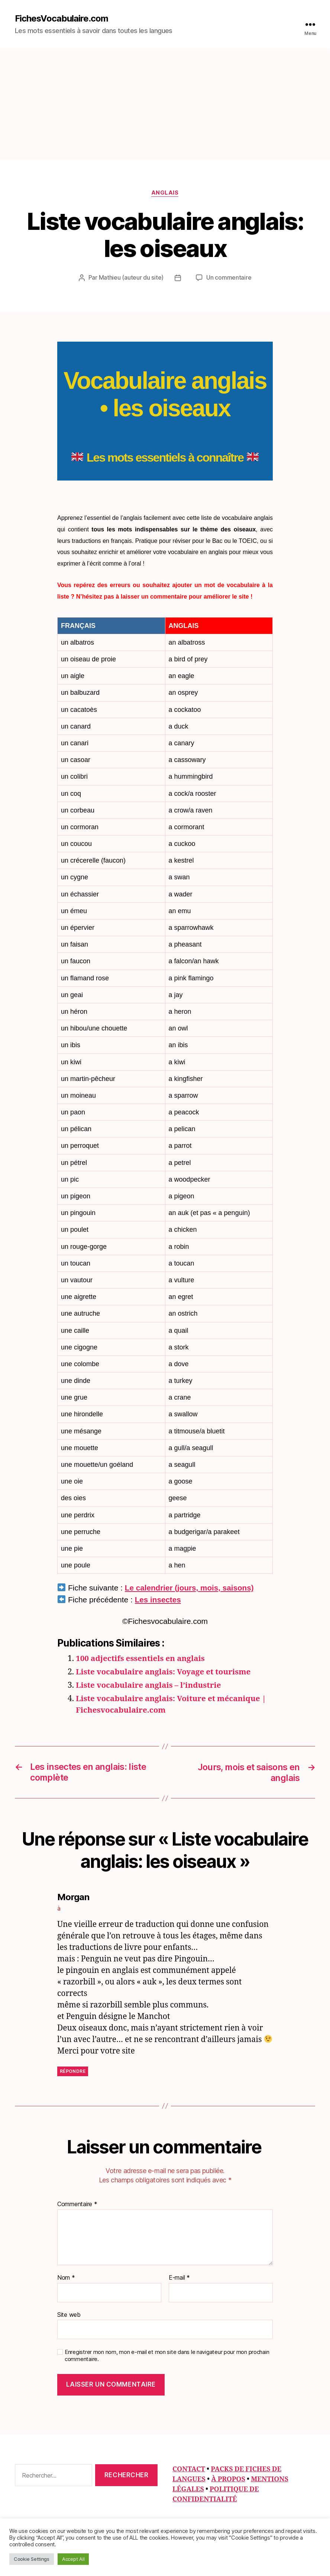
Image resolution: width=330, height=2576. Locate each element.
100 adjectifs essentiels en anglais (141, 1659)
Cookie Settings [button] (31, 2559)
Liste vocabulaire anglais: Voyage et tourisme (164, 1672)
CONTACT (188, 2469)
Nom (66, 2277)
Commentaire (77, 2204)
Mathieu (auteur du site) (131, 278)
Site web (69, 2314)
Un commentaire (228, 278)
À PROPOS (228, 2479)
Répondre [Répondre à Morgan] (72, 2071)
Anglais (165, 193)
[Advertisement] (165, 104)
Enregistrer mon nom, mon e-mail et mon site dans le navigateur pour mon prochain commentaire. (167, 2355)
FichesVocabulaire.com (62, 18)
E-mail (179, 2277)
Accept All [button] (73, 2559)
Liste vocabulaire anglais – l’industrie (149, 1685)
